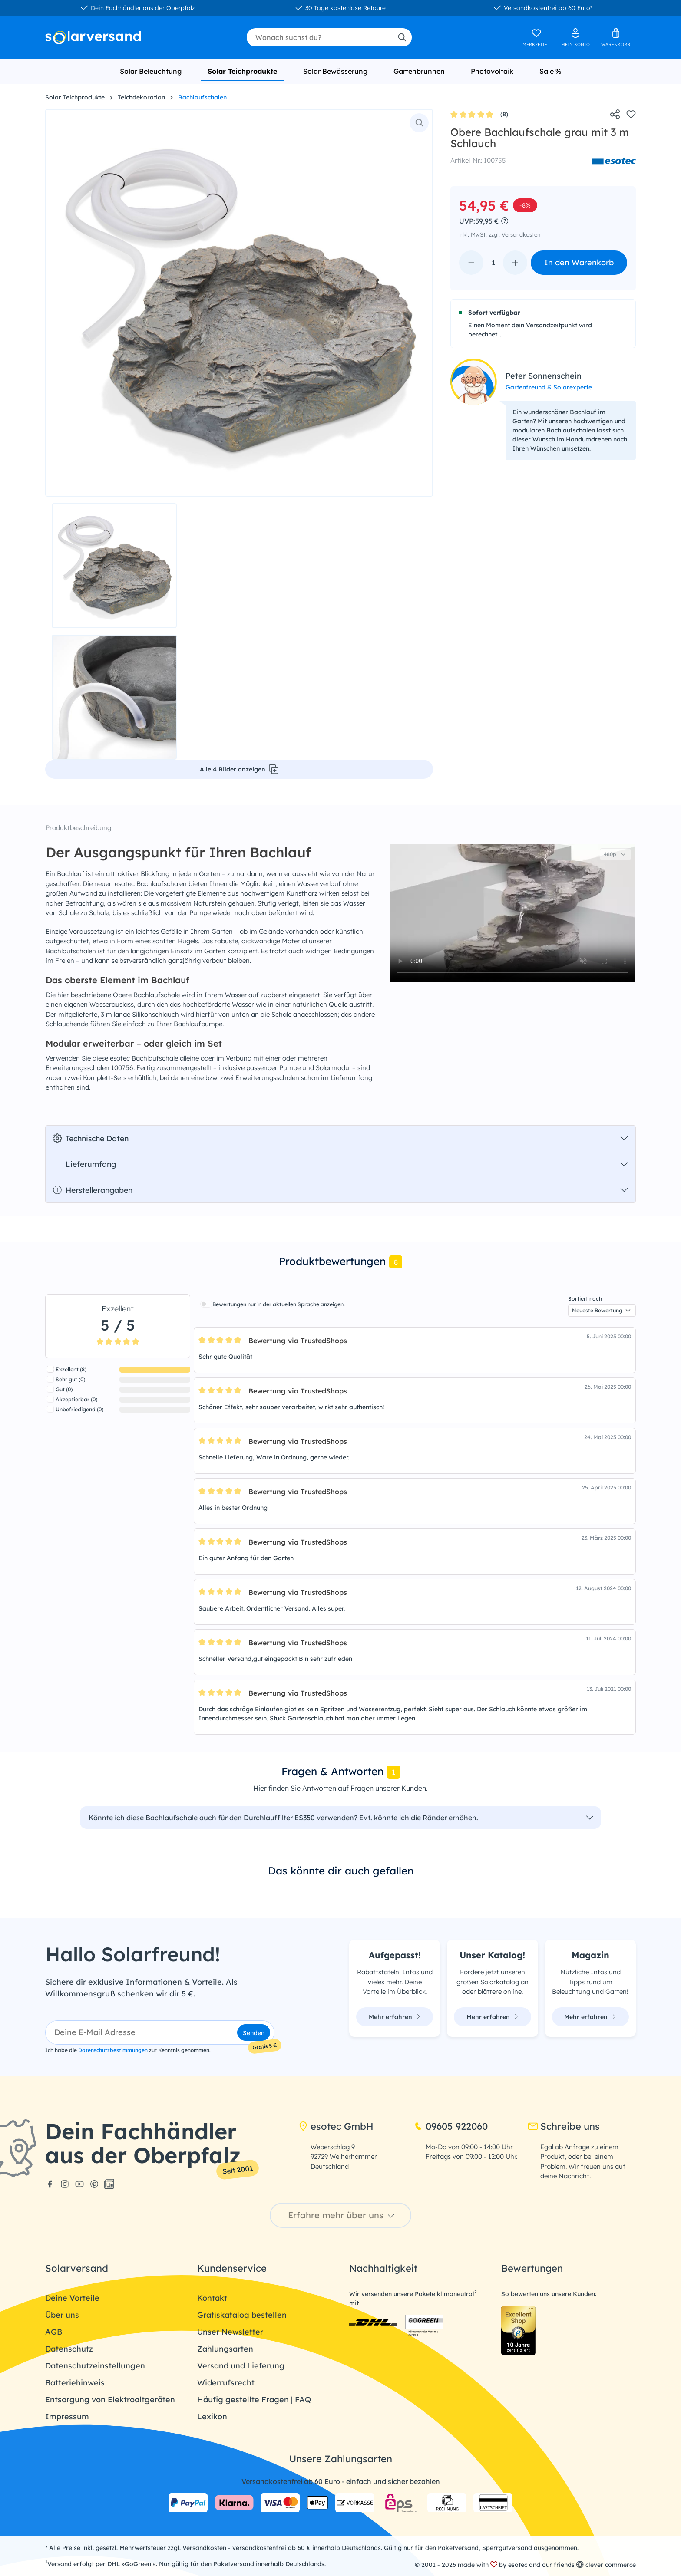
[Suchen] (402, 37)
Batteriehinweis (75, 2383)
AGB (53, 2332)
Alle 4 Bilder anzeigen (239, 769)
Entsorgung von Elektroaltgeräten (110, 2400)
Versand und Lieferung (240, 2366)
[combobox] (319, 37)
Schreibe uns (564, 2126)
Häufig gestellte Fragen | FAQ (254, 2400)
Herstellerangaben (92, 1190)
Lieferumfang (84, 1164)
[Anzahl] (493, 262)
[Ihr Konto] (575, 37)
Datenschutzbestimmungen (113, 2050)
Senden (253, 2033)
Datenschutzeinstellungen (95, 2366)
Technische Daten (91, 1138)
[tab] (340, 1261)
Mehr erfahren (395, 2017)
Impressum (67, 2416)
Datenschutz (69, 2349)
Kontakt (212, 2298)
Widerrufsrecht (226, 2383)
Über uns (62, 2315)
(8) (479, 114)
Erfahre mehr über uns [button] (342, 2215)
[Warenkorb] (615, 37)
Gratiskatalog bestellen (242, 2315)
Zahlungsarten (225, 2349)
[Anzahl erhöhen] (515, 262)
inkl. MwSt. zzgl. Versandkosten (499, 234)
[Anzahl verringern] (471, 262)
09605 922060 (450, 2126)
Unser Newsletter (230, 2332)
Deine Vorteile (72, 2298)
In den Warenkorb (579, 262)
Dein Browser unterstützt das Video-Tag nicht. (512, 913)
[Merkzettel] (536, 37)
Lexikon (212, 2416)
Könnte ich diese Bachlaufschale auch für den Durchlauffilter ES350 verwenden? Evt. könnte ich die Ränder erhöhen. (283, 1817)
